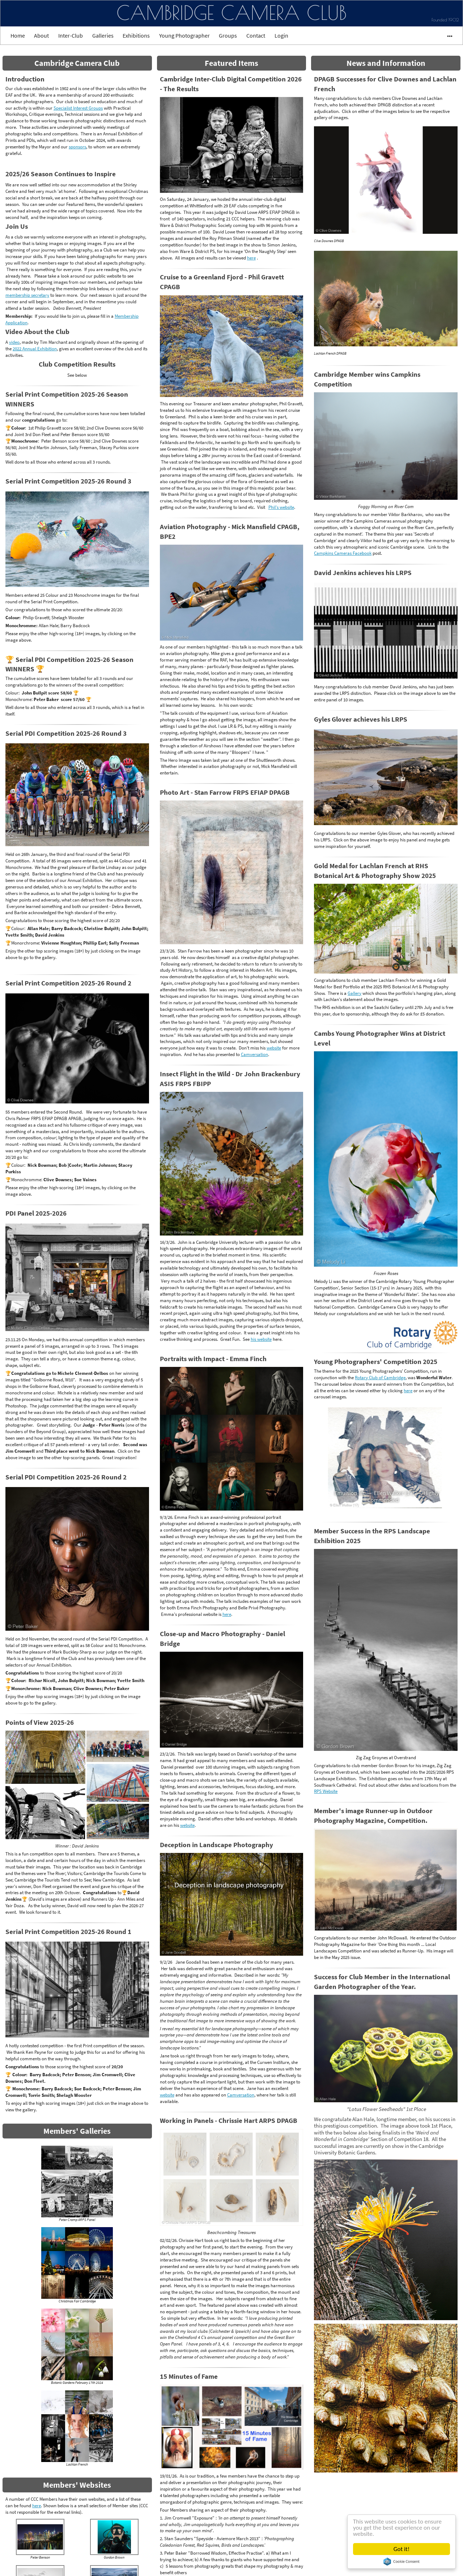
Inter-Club (70, 35)
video (14, 342)
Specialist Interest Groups (78, 108)
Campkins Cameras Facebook (342, 553)
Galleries (103, 35)
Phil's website (281, 507)
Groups (228, 35)
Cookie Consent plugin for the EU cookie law (401, 2562)
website (274, 1048)
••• (447, 35)
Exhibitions (136, 35)
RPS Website (325, 1791)
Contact (255, 35)
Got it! (401, 2549)
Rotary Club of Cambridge (380, 1377)
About (41, 35)
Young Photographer (184, 35)
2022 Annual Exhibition (35, 348)
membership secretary (27, 295)
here (36, 2505)
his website (261, 1339)
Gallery (354, 993)
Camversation (254, 1054)
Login (281, 35)
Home (17, 35)
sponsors (77, 146)
